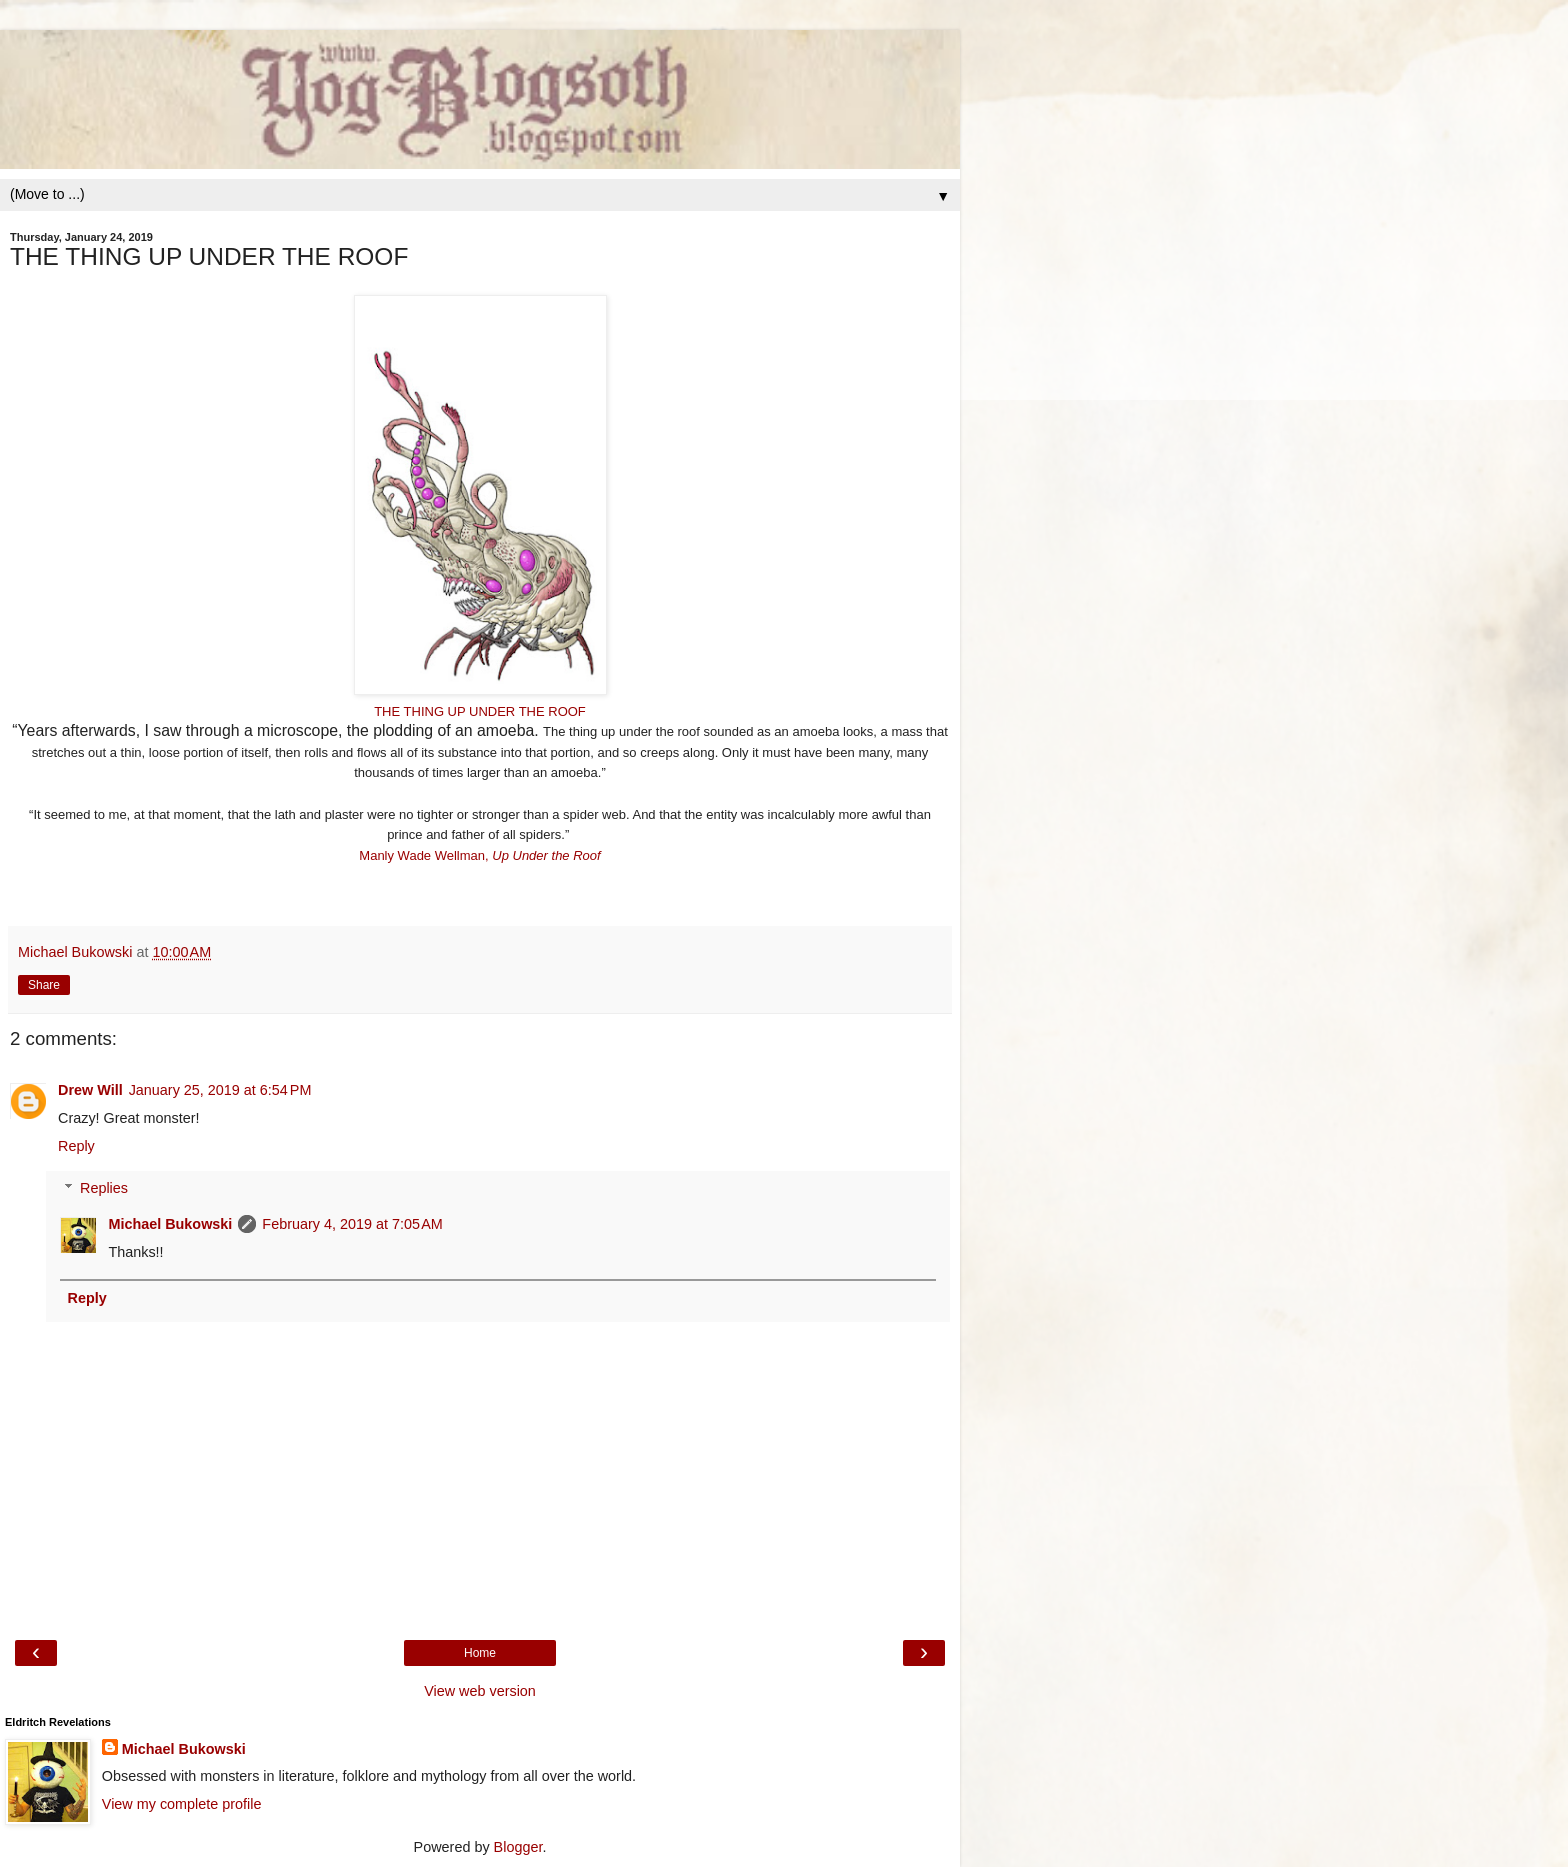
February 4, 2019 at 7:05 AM (352, 1224)
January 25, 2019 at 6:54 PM (220, 1090)
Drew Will (90, 1090)
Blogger (518, 1847)
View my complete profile (182, 1804)
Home (480, 1653)
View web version (480, 1691)
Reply (76, 1146)
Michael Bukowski (170, 1224)
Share (44, 985)
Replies (104, 1188)
